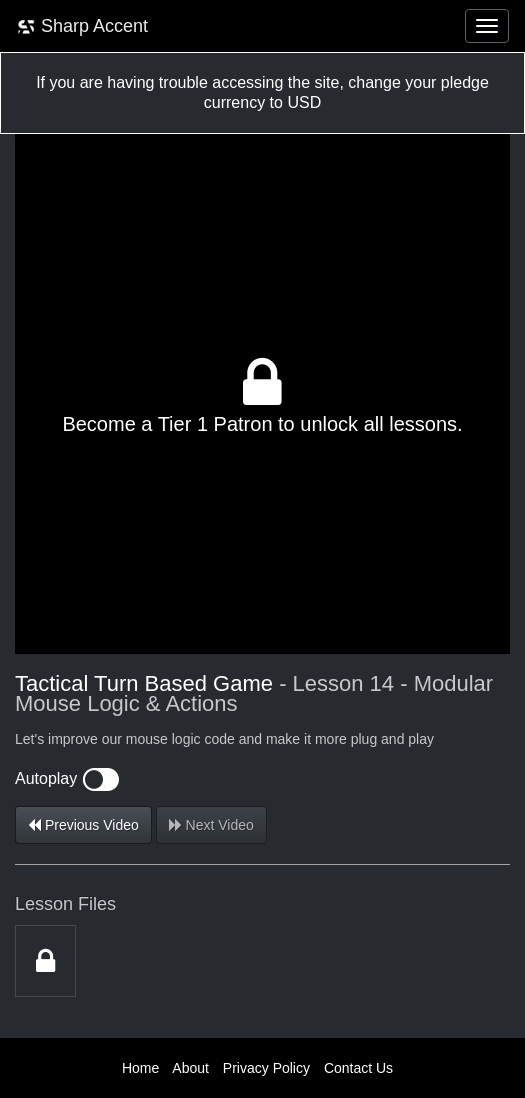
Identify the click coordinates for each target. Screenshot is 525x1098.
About (190, 1068)
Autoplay (67, 778)
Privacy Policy (266, 1068)
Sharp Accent (82, 26)
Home (140, 1068)
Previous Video (83, 825)
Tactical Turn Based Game (144, 683)
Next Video (211, 825)
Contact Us (358, 1068)
